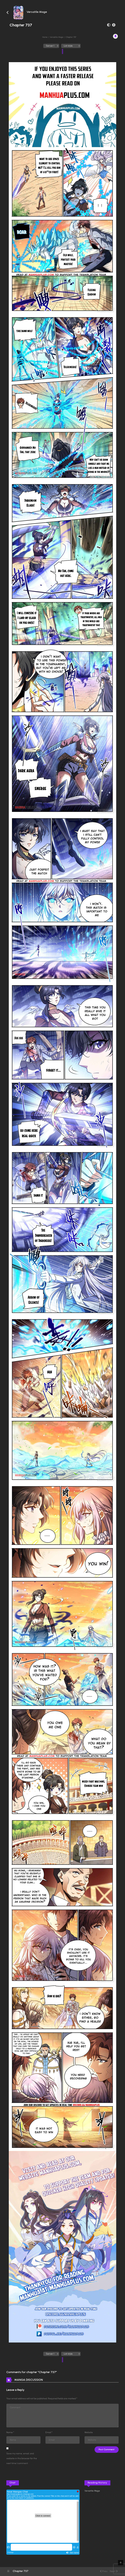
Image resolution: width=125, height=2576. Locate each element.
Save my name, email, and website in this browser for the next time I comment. (21, 2465)
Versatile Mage (37, 12)
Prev (56, 53)
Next (68, 53)
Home (45, 37)
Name (9, 2439)
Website (88, 2439)
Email (48, 2439)
